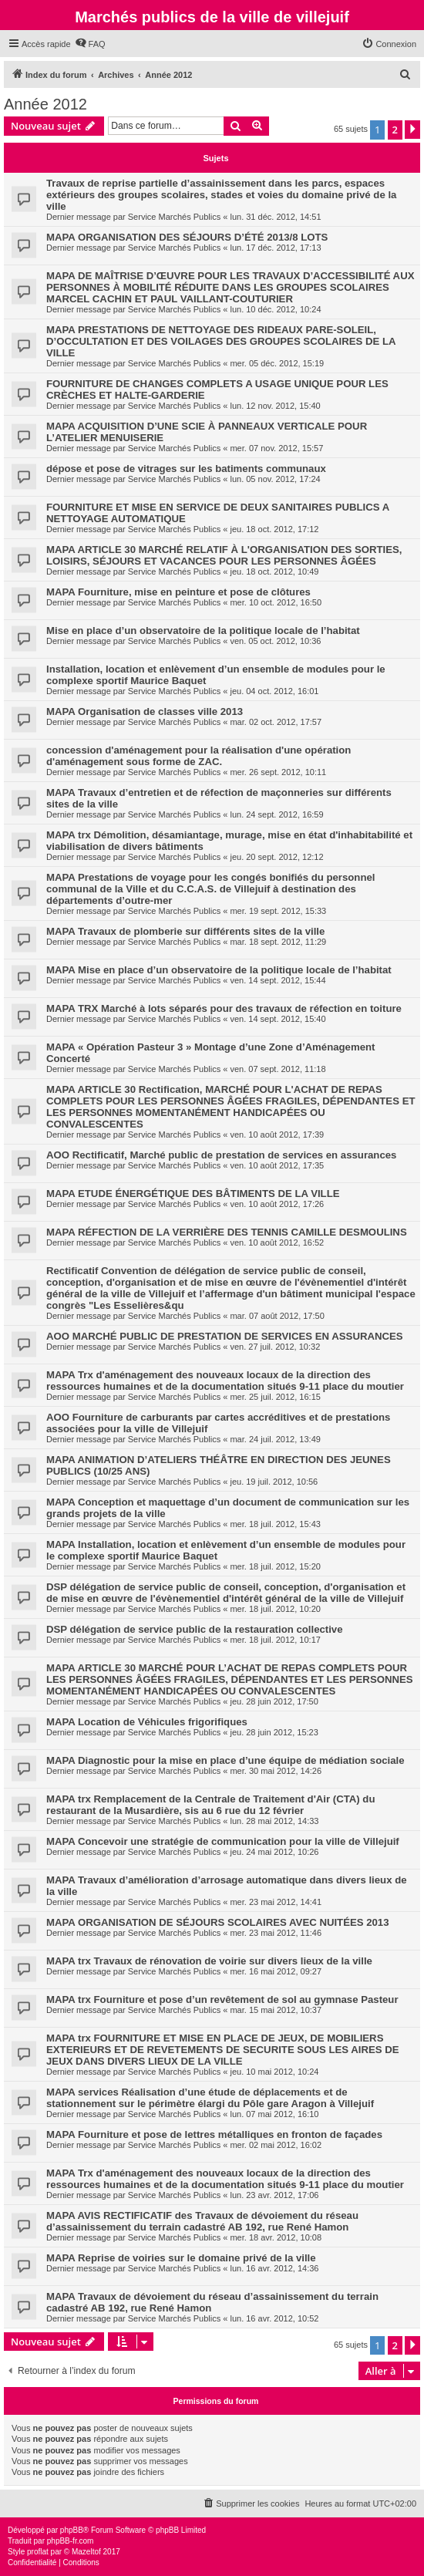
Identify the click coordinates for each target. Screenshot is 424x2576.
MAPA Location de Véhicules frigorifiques (146, 1722)
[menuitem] (90, 44)
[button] (412, 129)
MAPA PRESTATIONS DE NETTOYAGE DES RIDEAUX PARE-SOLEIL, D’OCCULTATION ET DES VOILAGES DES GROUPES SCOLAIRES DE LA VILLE (220, 341)
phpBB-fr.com (70, 2541)
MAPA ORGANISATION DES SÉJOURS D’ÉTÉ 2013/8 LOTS (187, 237)
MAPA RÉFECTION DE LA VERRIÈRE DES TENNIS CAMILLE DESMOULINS (226, 1232)
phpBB (71, 2530)
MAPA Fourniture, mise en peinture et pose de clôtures (178, 592)
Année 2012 (45, 104)
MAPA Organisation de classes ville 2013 (144, 711)
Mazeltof (86, 2551)
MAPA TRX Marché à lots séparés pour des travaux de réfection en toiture (224, 1008)
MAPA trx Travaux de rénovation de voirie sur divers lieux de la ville (209, 1961)
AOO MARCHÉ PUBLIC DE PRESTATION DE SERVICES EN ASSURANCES (224, 1336)
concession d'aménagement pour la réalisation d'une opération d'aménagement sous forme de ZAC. (198, 755)
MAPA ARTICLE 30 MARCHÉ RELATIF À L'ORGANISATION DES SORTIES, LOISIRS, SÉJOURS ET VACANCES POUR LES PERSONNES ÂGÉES (224, 555)
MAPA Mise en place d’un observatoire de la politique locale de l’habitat (219, 970)
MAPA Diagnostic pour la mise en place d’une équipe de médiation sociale (225, 1760)
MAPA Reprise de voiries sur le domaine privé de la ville (181, 2258)
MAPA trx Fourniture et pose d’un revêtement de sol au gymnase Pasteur (222, 1999)
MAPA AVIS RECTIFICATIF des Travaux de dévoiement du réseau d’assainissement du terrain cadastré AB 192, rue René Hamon (202, 2221)
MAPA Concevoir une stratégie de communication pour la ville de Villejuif (222, 1841)
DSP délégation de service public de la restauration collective (194, 1629)
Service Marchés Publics (174, 216)
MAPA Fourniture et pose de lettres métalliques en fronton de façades (214, 2134)
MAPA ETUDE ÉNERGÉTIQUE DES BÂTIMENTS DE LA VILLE (193, 1193)
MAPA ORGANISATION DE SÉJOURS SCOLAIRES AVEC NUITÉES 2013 (217, 1922)
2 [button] (395, 130)
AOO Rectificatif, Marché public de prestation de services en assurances (221, 1155)
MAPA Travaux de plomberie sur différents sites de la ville (185, 931)
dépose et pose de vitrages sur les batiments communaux (186, 468)
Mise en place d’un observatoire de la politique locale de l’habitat (203, 630)
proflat (38, 2551)
